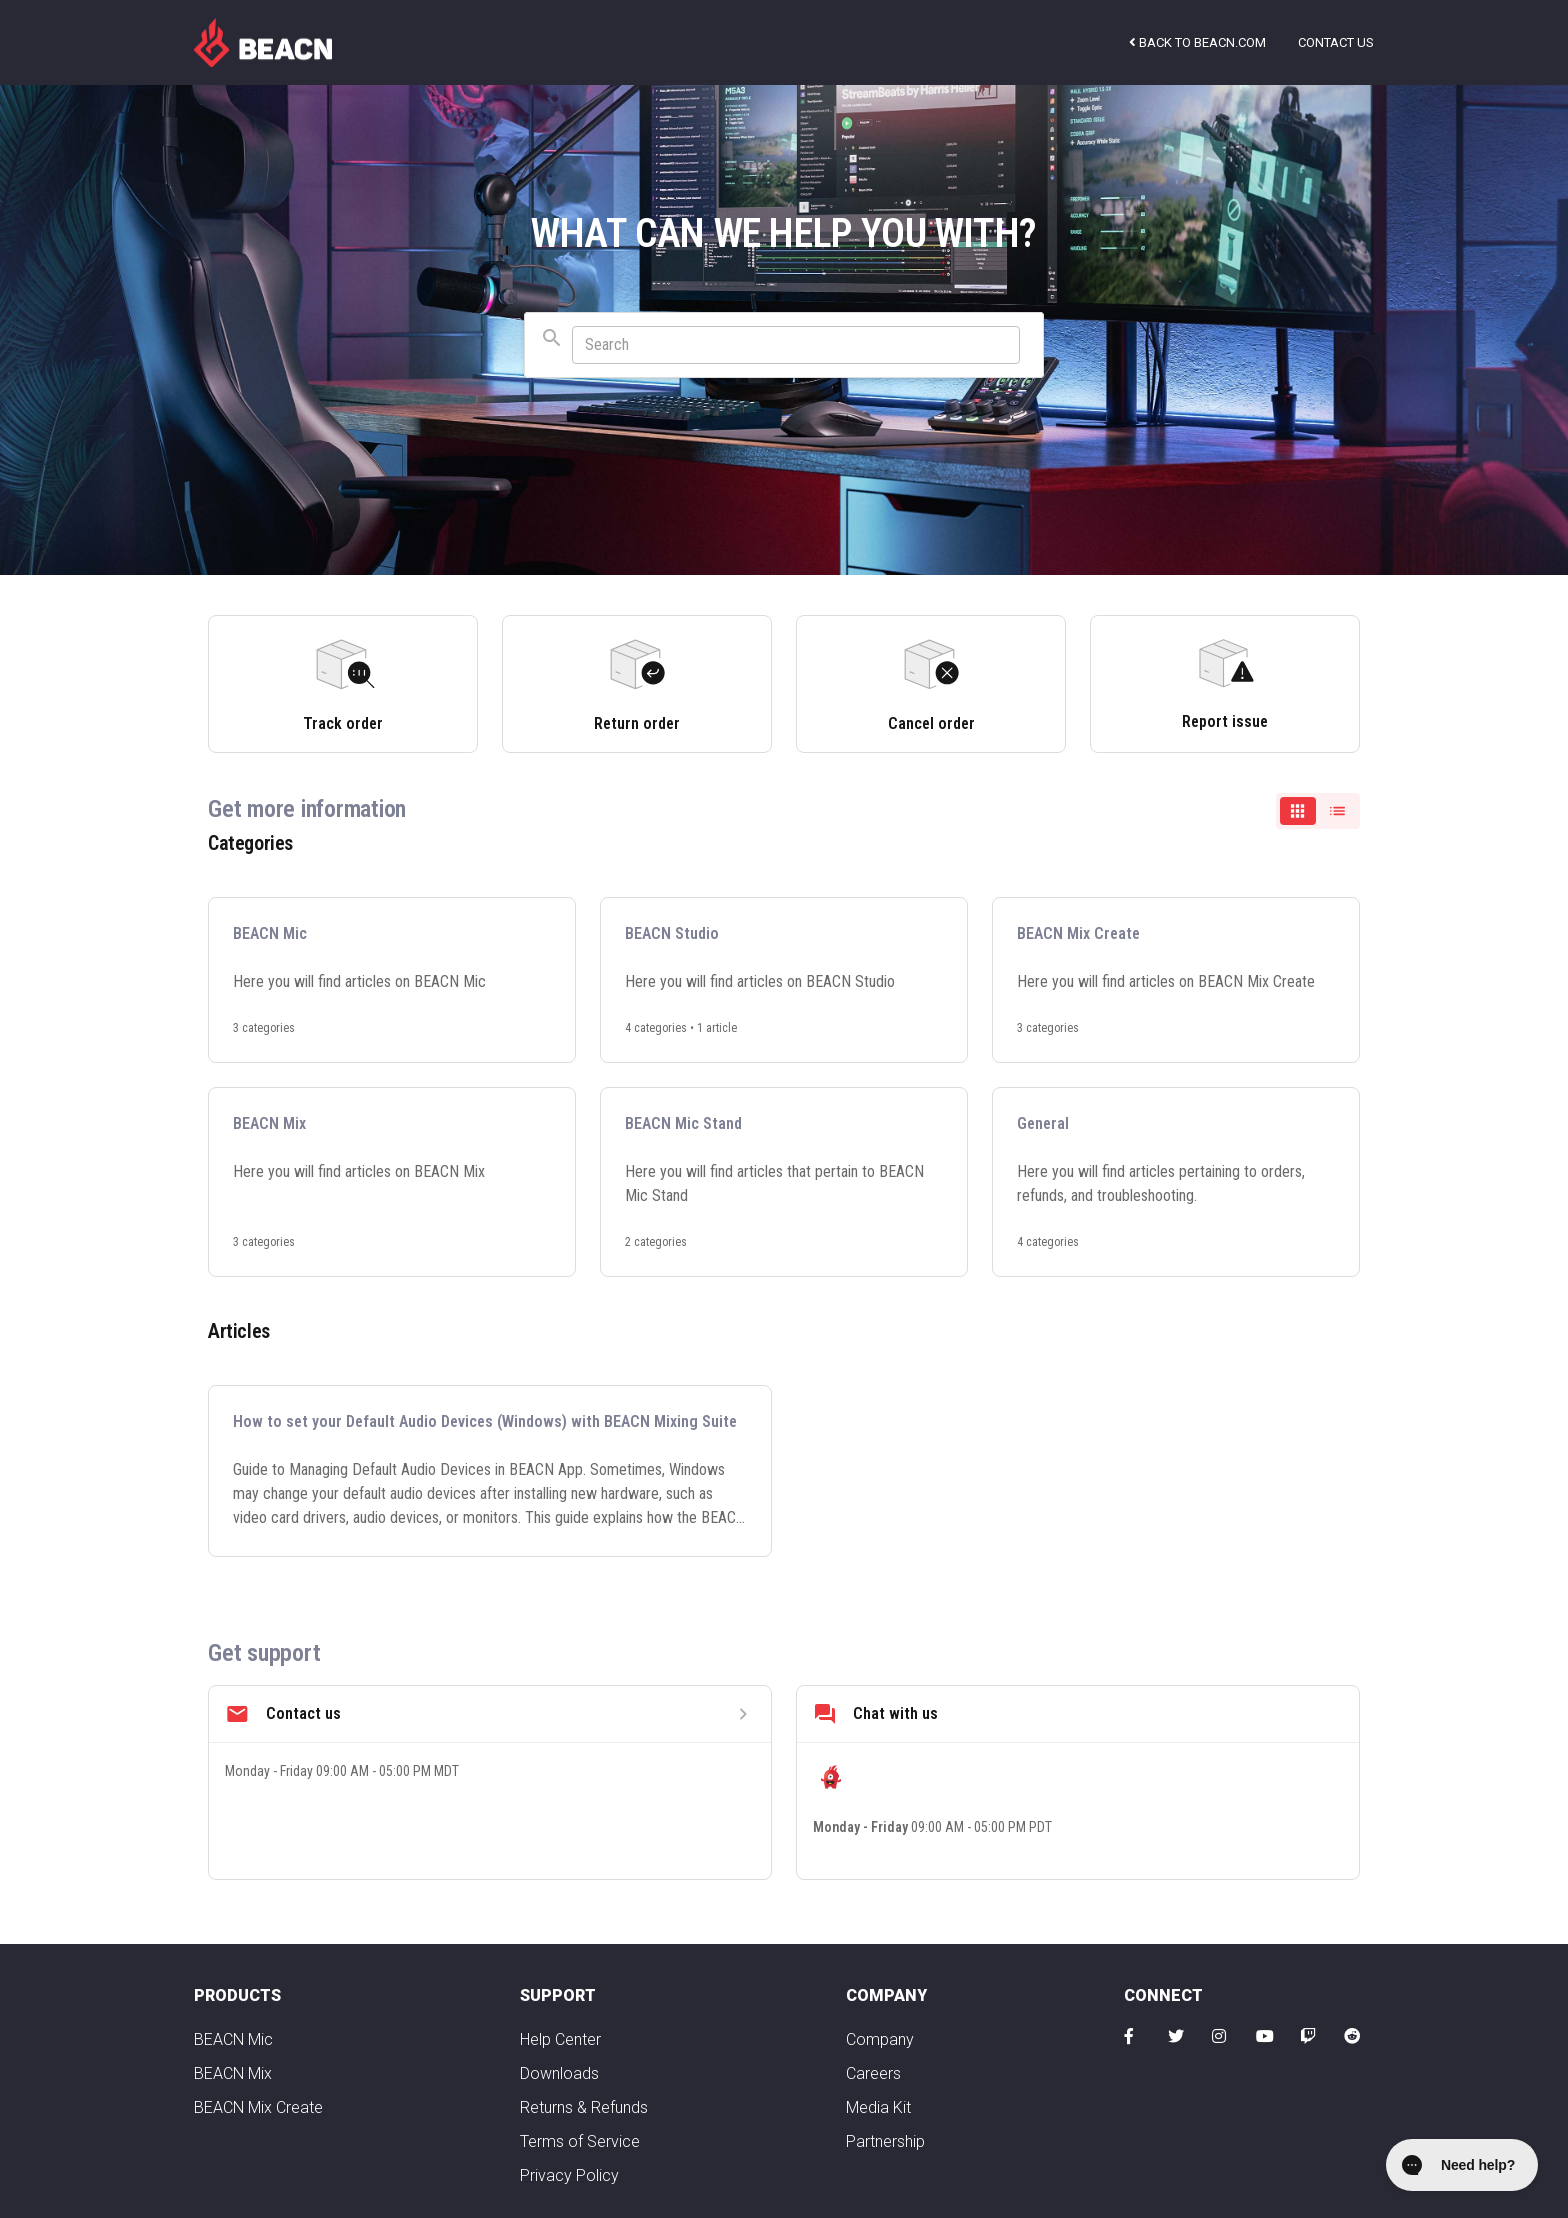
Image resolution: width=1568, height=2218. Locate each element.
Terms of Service (580, 2141)
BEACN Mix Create (258, 2107)
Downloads (559, 2073)
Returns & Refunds (584, 2107)
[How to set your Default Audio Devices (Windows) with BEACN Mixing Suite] (490, 1471)
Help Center (560, 2039)
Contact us (1336, 42)
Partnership (885, 2141)
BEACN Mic (233, 2039)
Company (880, 2039)
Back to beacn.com (1197, 42)
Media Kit (878, 2107)
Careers (873, 2073)
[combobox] (784, 345)
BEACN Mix (233, 2073)
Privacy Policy (569, 2175)
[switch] (1318, 811)
